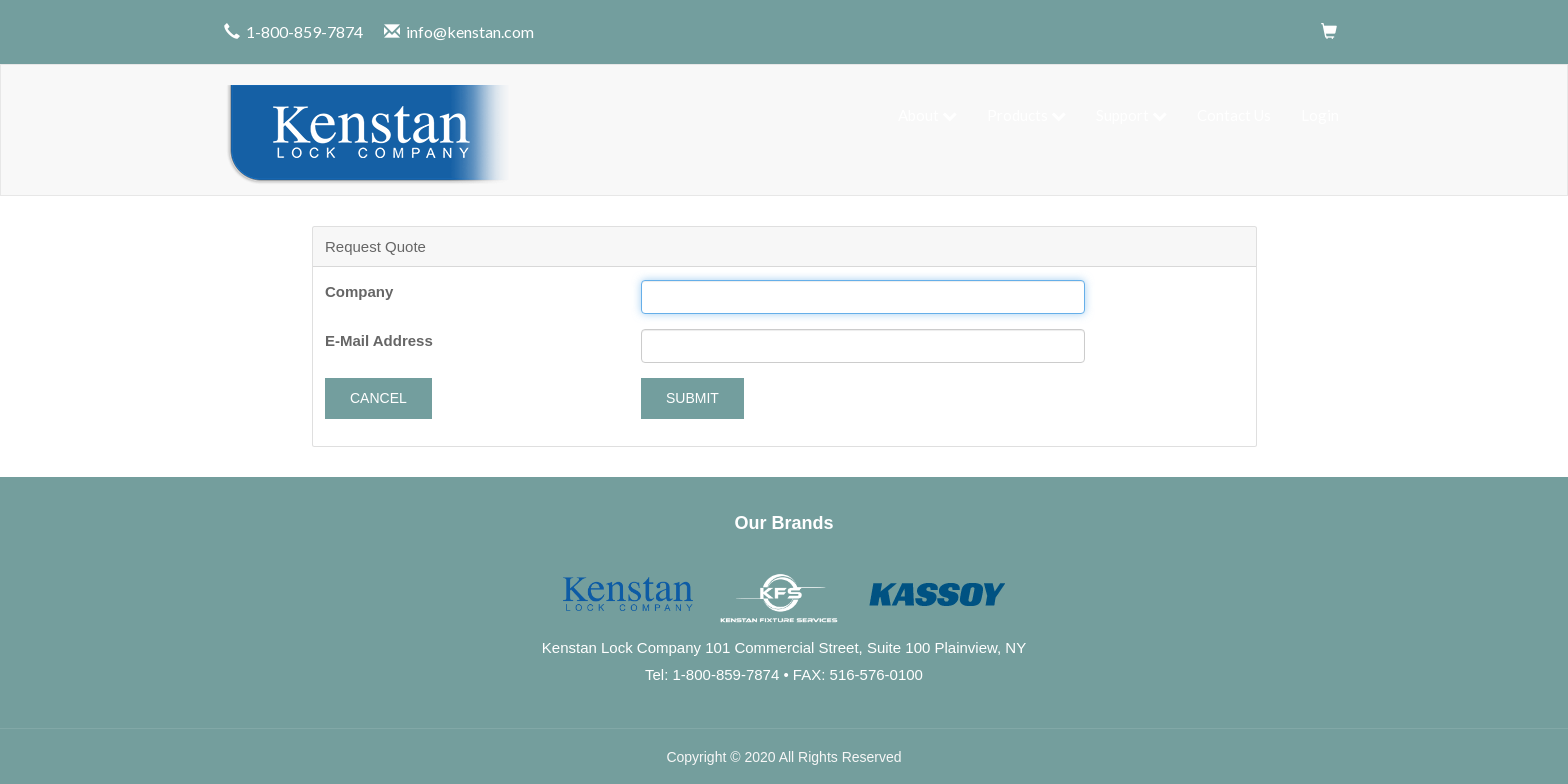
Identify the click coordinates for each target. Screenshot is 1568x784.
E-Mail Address (379, 338)
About (927, 114)
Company (359, 289)
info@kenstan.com (470, 31)
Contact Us (1234, 114)
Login (1320, 114)
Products (1026, 114)
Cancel (378, 396)
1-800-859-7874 (304, 31)
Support (1131, 114)
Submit (692, 396)
